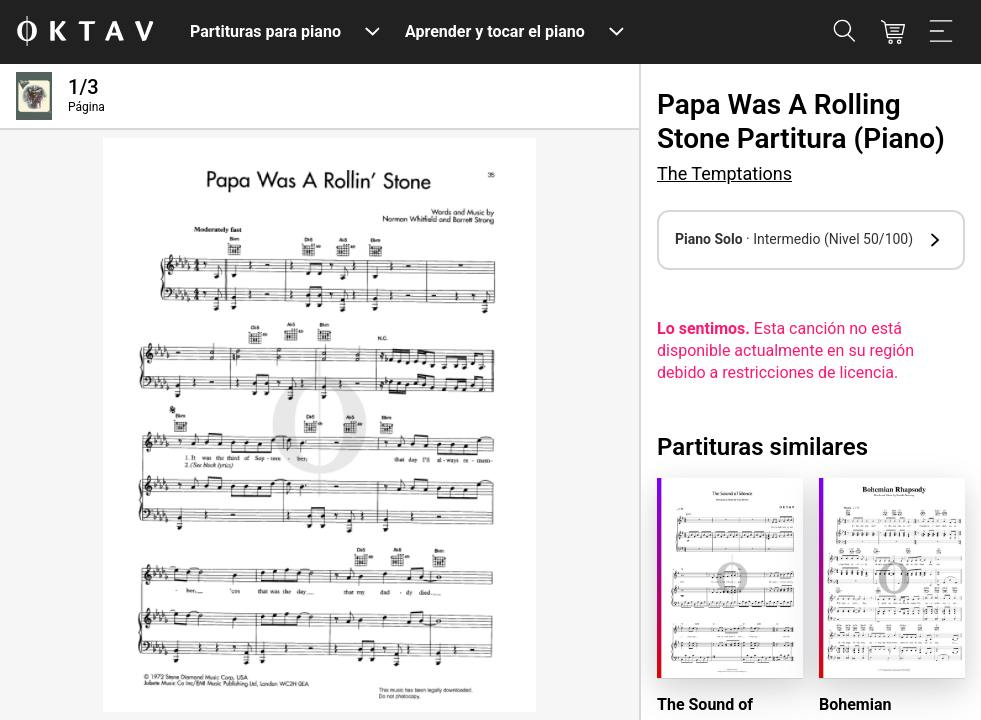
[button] (811, 240)
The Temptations (724, 173)
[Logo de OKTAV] (85, 32)
